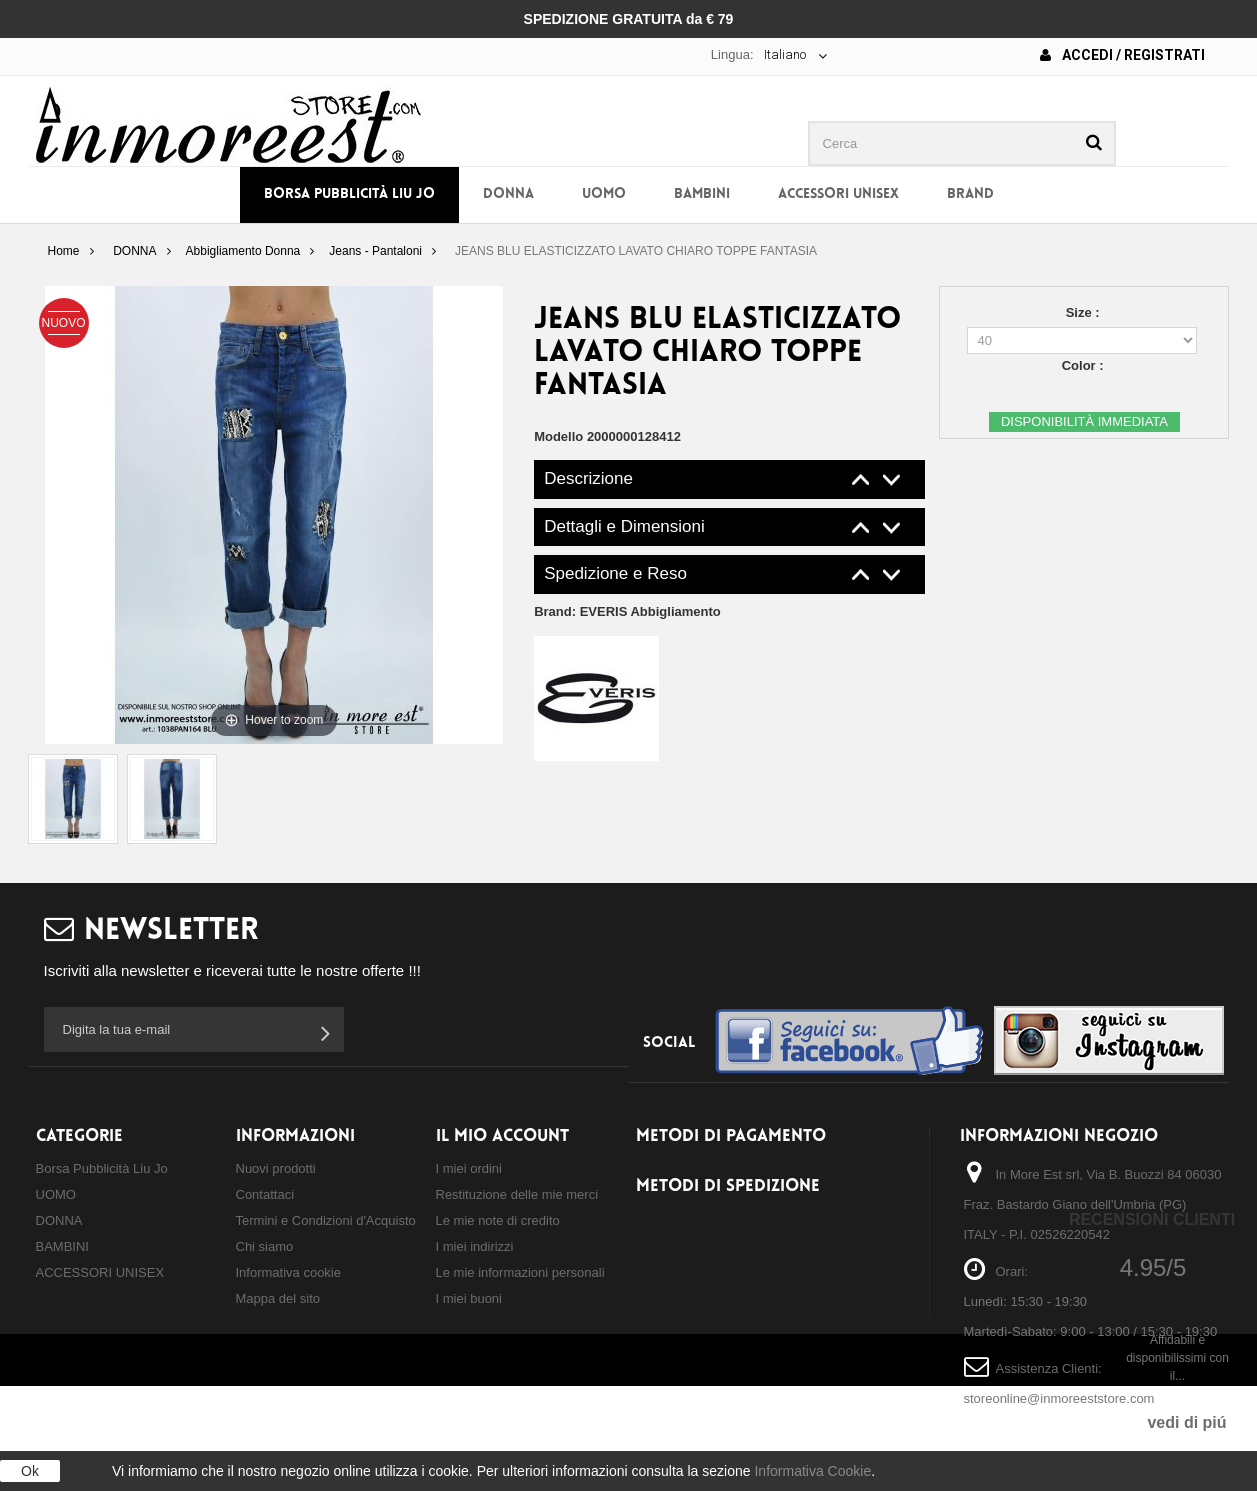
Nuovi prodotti (276, 1168)
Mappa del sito (278, 1298)
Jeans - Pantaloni (375, 251)
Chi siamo (265, 1246)
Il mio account (502, 1136)
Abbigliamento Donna (243, 251)
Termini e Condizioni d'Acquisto (326, 1220)
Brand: (627, 611)
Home (63, 251)
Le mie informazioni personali (520, 1272)
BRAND (970, 194)
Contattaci (265, 1194)
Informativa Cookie (812, 1471)
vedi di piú (1186, 1422)
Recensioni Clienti (1152, 1219)
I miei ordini (469, 1168)
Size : (1085, 312)
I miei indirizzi (475, 1246)
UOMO (604, 194)
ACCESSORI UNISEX (838, 194)
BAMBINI (702, 194)
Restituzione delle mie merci (517, 1194)
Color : (1085, 365)
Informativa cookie (289, 1272)
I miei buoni (469, 1298)
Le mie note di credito (498, 1220)
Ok (30, 1471)
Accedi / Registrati (1122, 55)
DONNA (508, 194)
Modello (558, 436)
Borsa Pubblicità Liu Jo (349, 194)
